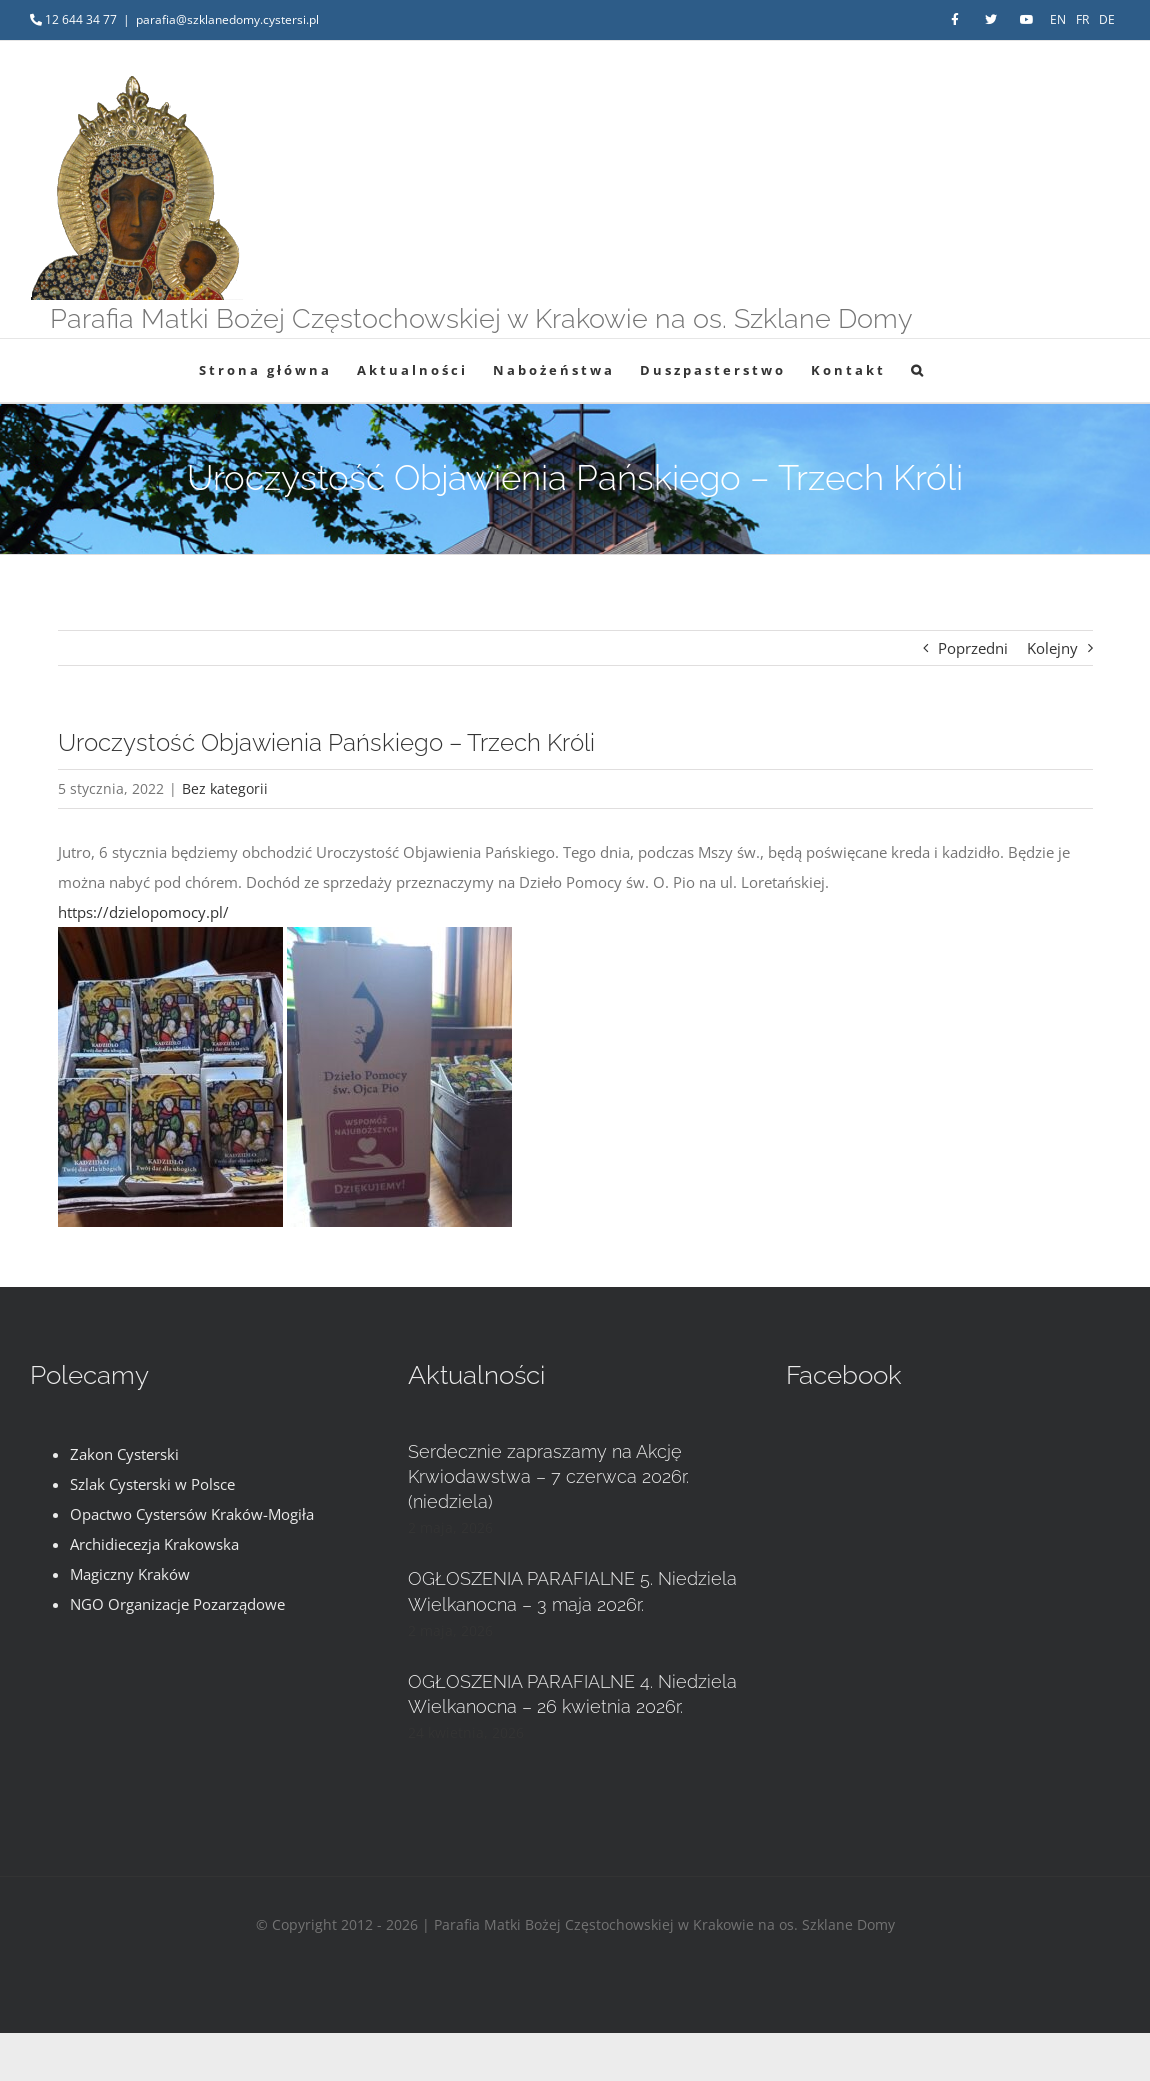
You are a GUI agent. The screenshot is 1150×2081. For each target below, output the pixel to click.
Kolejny (1052, 648)
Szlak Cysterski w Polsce (152, 1484)
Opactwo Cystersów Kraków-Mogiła (192, 1514)
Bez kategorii (225, 788)
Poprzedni (973, 648)
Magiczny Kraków (130, 1574)
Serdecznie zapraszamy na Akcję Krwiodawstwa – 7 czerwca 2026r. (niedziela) (548, 1476)
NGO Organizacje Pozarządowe (177, 1604)
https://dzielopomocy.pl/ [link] (143, 912)
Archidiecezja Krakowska (154, 1544)
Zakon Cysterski (124, 1454)
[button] (918, 370)
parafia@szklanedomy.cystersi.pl (227, 19)
